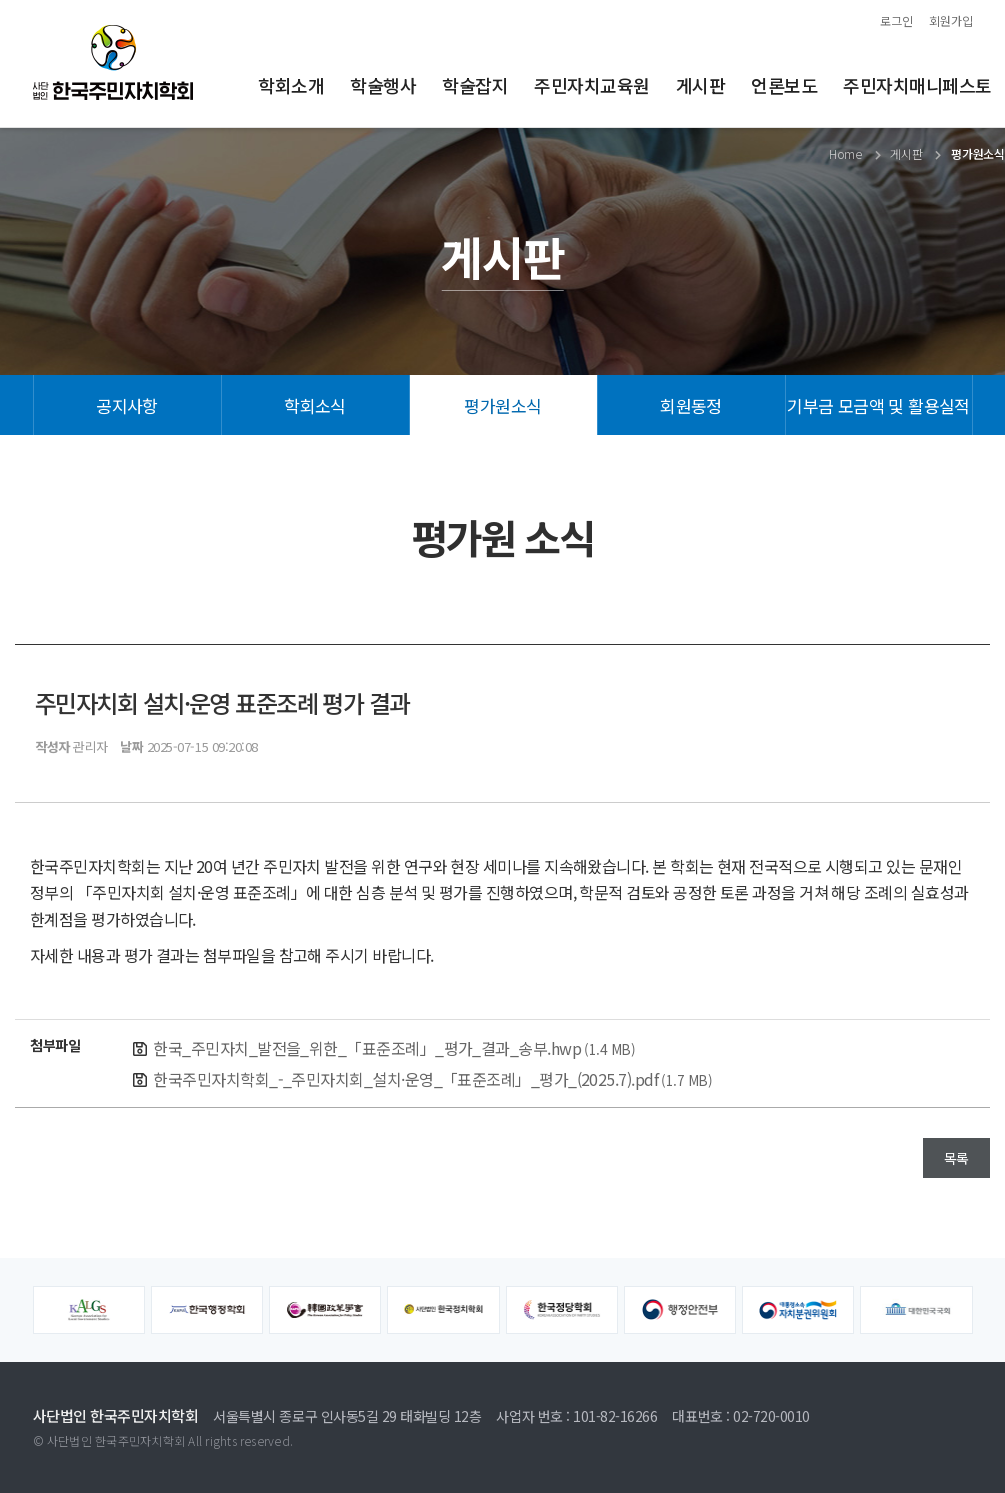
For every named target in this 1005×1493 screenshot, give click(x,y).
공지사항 (127, 405)
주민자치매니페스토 (917, 85)
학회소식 (315, 405)
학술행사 (383, 85)
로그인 (896, 20)
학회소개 (291, 85)
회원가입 (951, 20)
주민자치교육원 (591, 85)
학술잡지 (475, 85)
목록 (956, 1158)
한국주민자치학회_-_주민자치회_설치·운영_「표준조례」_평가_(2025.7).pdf (432, 1079)
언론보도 (784, 85)
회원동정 (691, 405)
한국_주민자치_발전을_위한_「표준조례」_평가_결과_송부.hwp (394, 1048)
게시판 (701, 85)
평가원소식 (502, 405)
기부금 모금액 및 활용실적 (878, 405)
